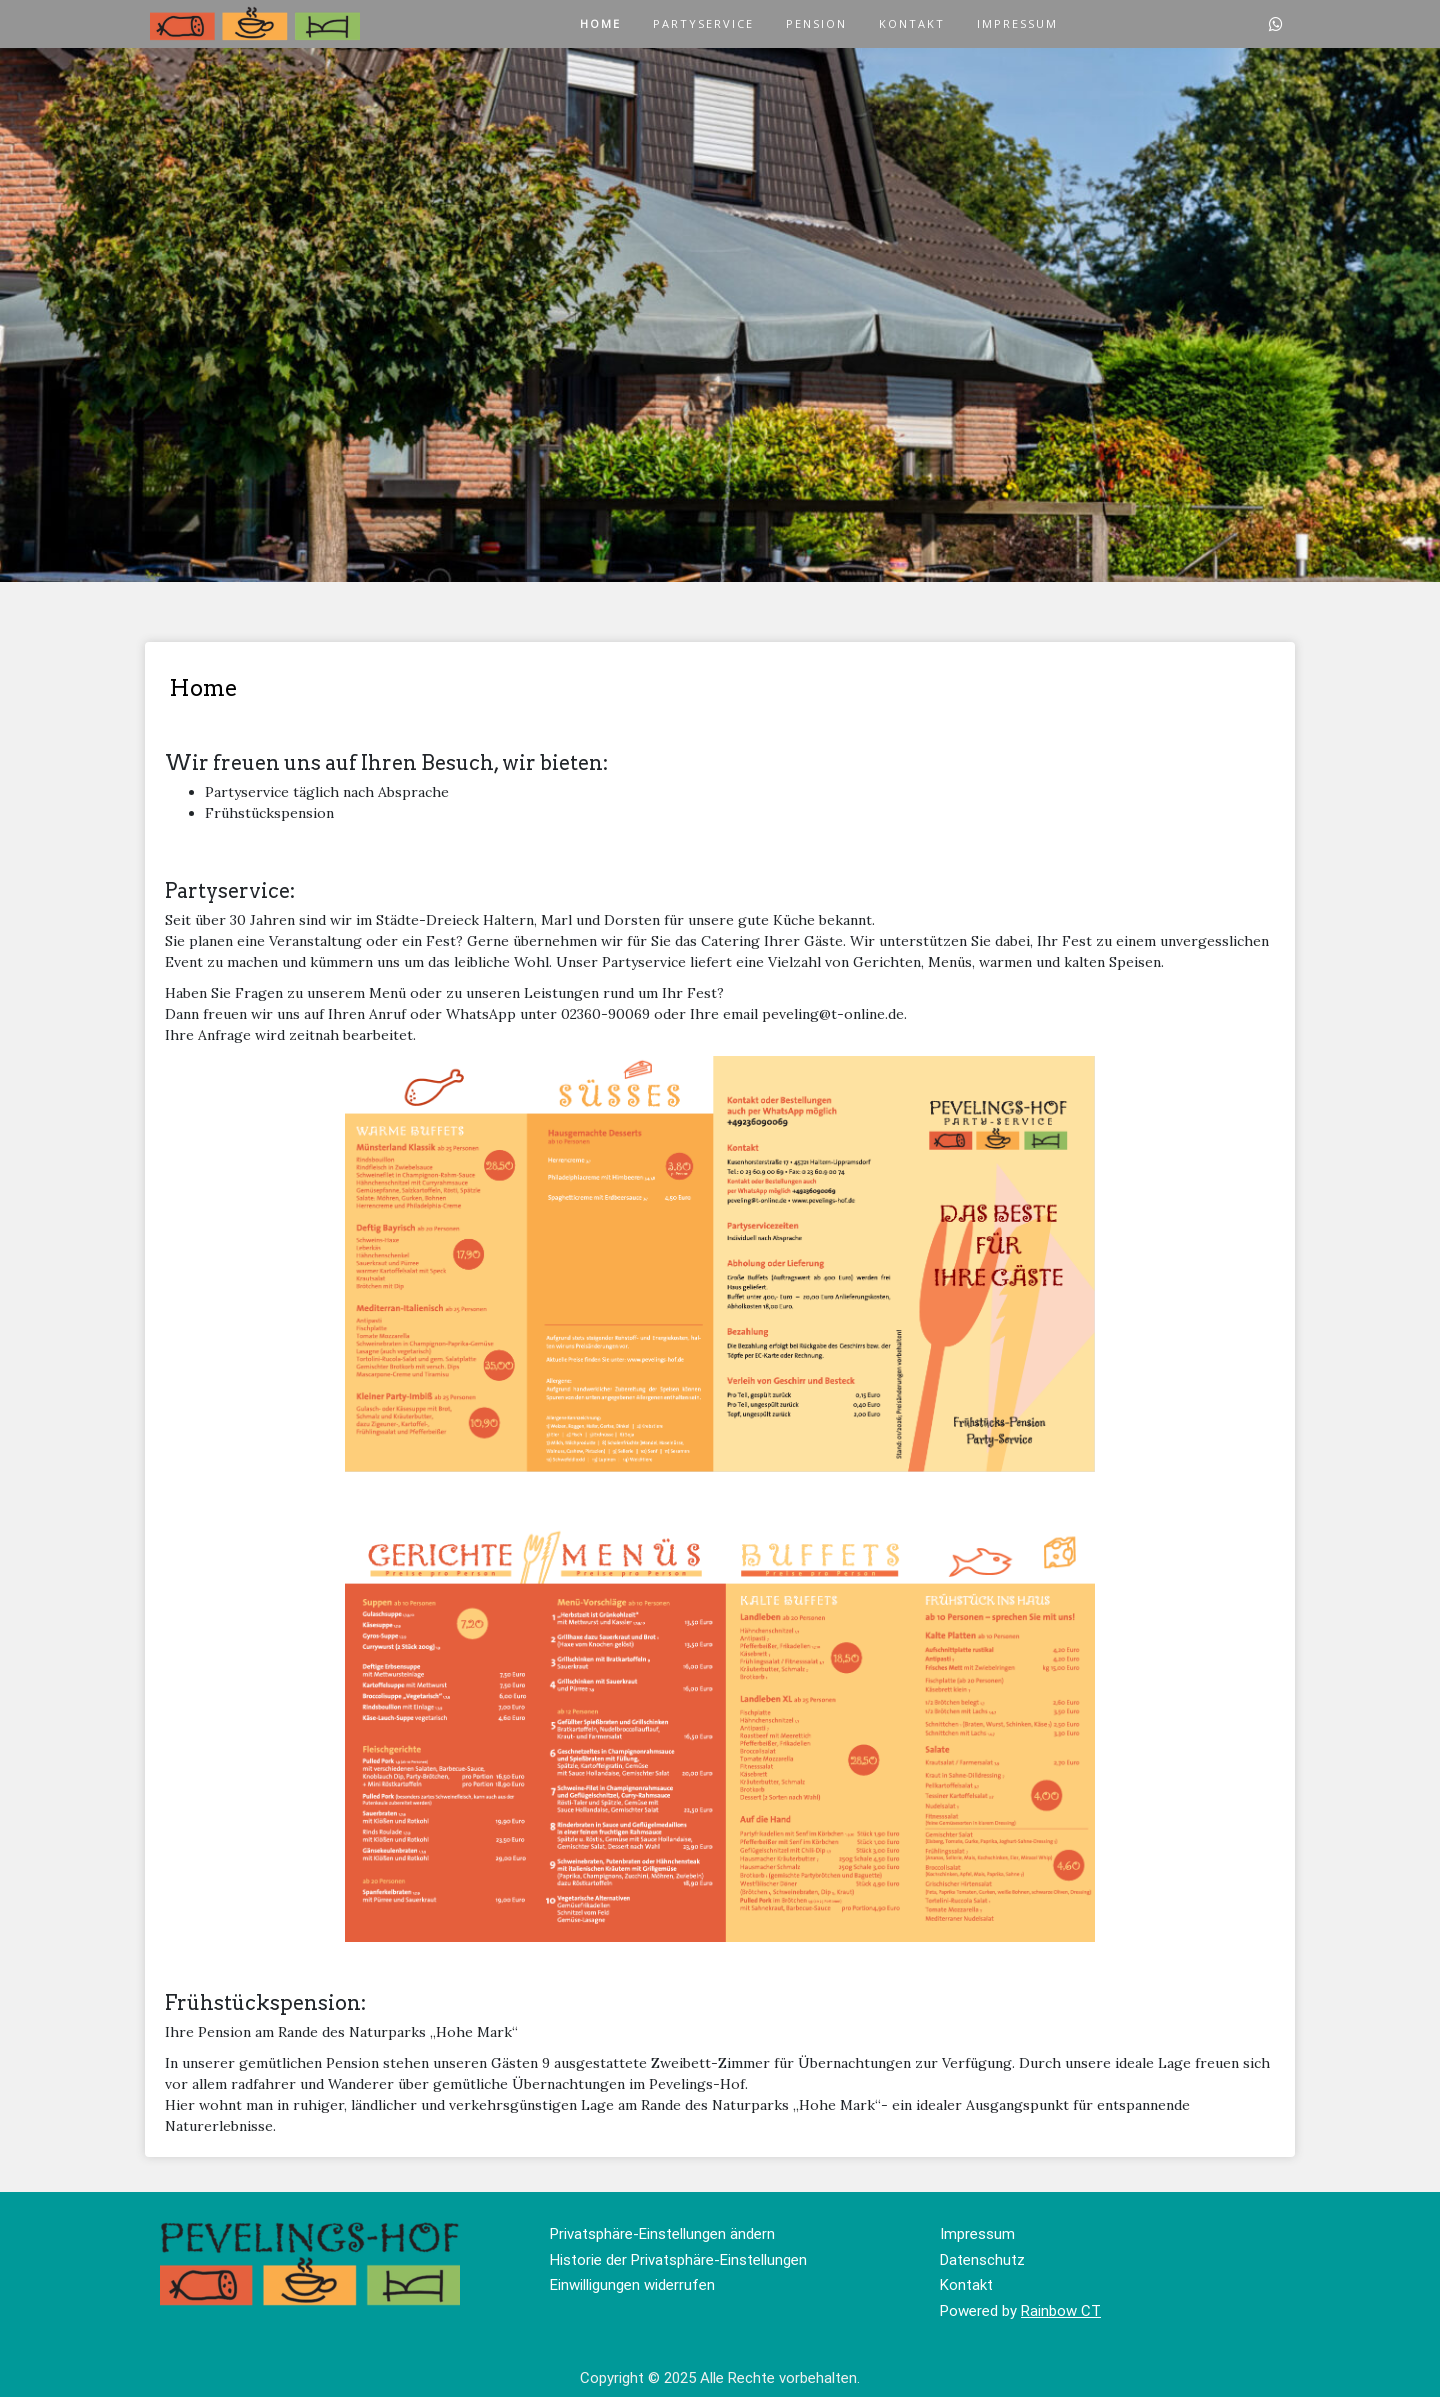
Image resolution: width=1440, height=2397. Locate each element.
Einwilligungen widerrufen (632, 2285)
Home (600, 23)
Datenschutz (982, 2260)
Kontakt (912, 23)
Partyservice (703, 23)
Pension (816, 23)
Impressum (1017, 23)
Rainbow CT (1061, 2311)
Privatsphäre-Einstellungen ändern (662, 2234)
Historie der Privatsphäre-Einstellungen (678, 2260)
